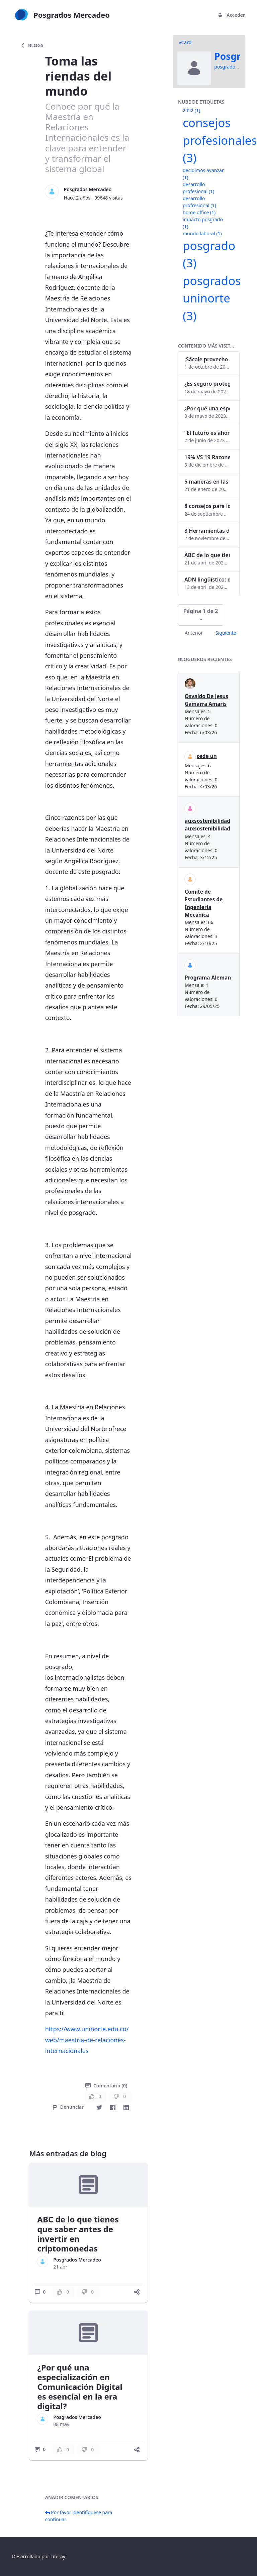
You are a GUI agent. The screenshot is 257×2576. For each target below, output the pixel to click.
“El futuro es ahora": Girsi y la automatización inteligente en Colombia (207, 432)
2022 (191, 110)
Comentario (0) (106, 2085)
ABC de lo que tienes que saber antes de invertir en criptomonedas (78, 2233)
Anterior (194, 633)
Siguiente (226, 633)
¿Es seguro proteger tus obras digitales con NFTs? (207, 383)
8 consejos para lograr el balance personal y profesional (207, 506)
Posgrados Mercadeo (88, 189)
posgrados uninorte (212, 298)
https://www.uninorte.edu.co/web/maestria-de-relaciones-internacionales (87, 2040)
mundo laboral (202, 233)
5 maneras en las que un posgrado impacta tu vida (207, 481)
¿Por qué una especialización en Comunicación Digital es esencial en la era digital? (79, 2386)
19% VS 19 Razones (207, 457)
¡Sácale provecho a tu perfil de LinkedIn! (207, 359)
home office (199, 212)
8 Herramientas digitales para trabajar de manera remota (207, 530)
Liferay (58, 2556)
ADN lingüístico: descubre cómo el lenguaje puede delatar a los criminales (207, 579)
